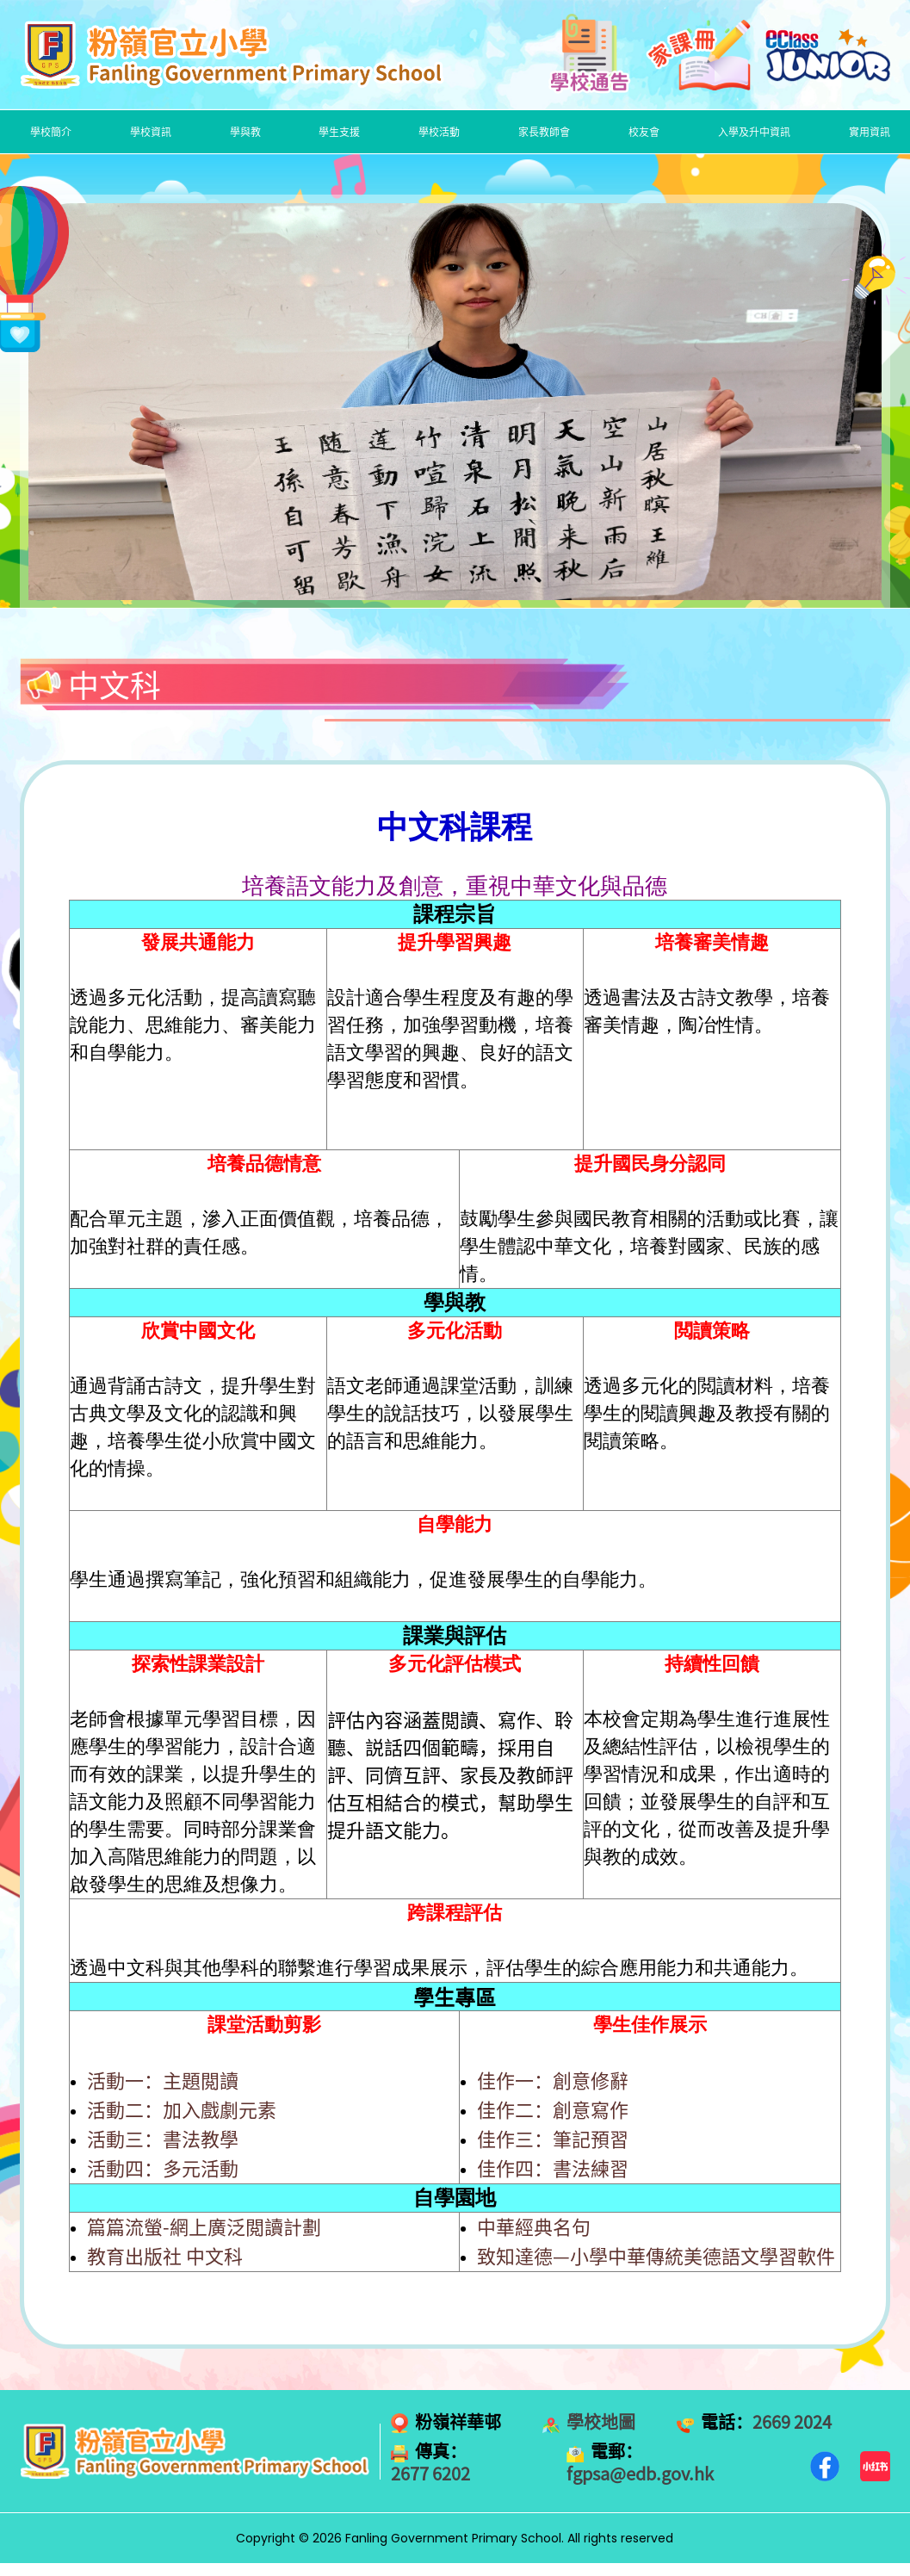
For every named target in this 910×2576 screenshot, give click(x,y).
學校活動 (439, 131)
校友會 (643, 131)
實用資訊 (869, 131)
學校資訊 (150, 131)
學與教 (245, 131)
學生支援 (339, 131)
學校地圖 (600, 2422)
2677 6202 (430, 2473)
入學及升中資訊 (754, 131)
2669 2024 (792, 2422)
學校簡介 (50, 131)
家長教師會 (544, 131)
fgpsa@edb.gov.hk (640, 2473)
